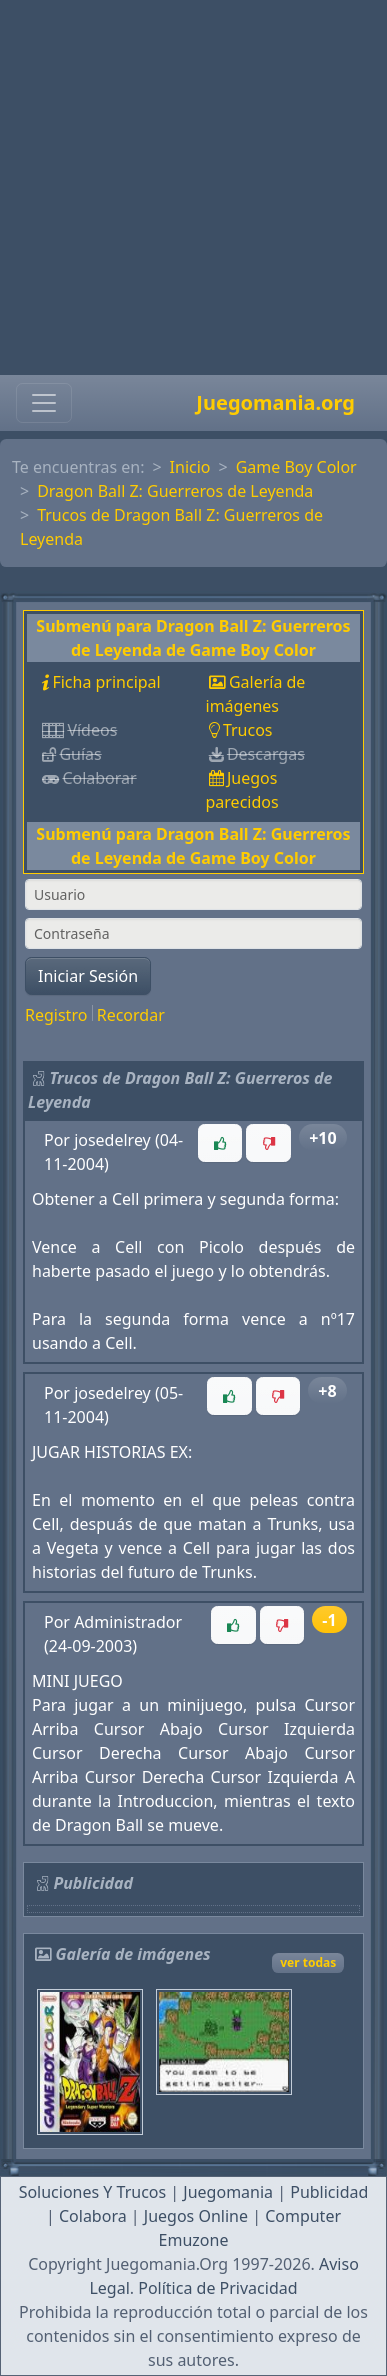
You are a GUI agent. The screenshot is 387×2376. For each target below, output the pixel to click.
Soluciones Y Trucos (93, 2192)
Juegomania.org (275, 402)
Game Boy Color (296, 467)
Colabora (93, 2216)
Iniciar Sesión (88, 976)
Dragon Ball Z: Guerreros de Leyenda (175, 491)
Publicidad (329, 2192)
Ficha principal (106, 682)
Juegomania (228, 2192)
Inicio (190, 467)
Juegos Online (196, 2216)
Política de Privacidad (217, 2288)
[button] (220, 1143)
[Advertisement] (187, 187)
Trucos (248, 730)
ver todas (308, 1962)
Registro (56, 1015)
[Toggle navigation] (44, 403)
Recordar (131, 1015)
